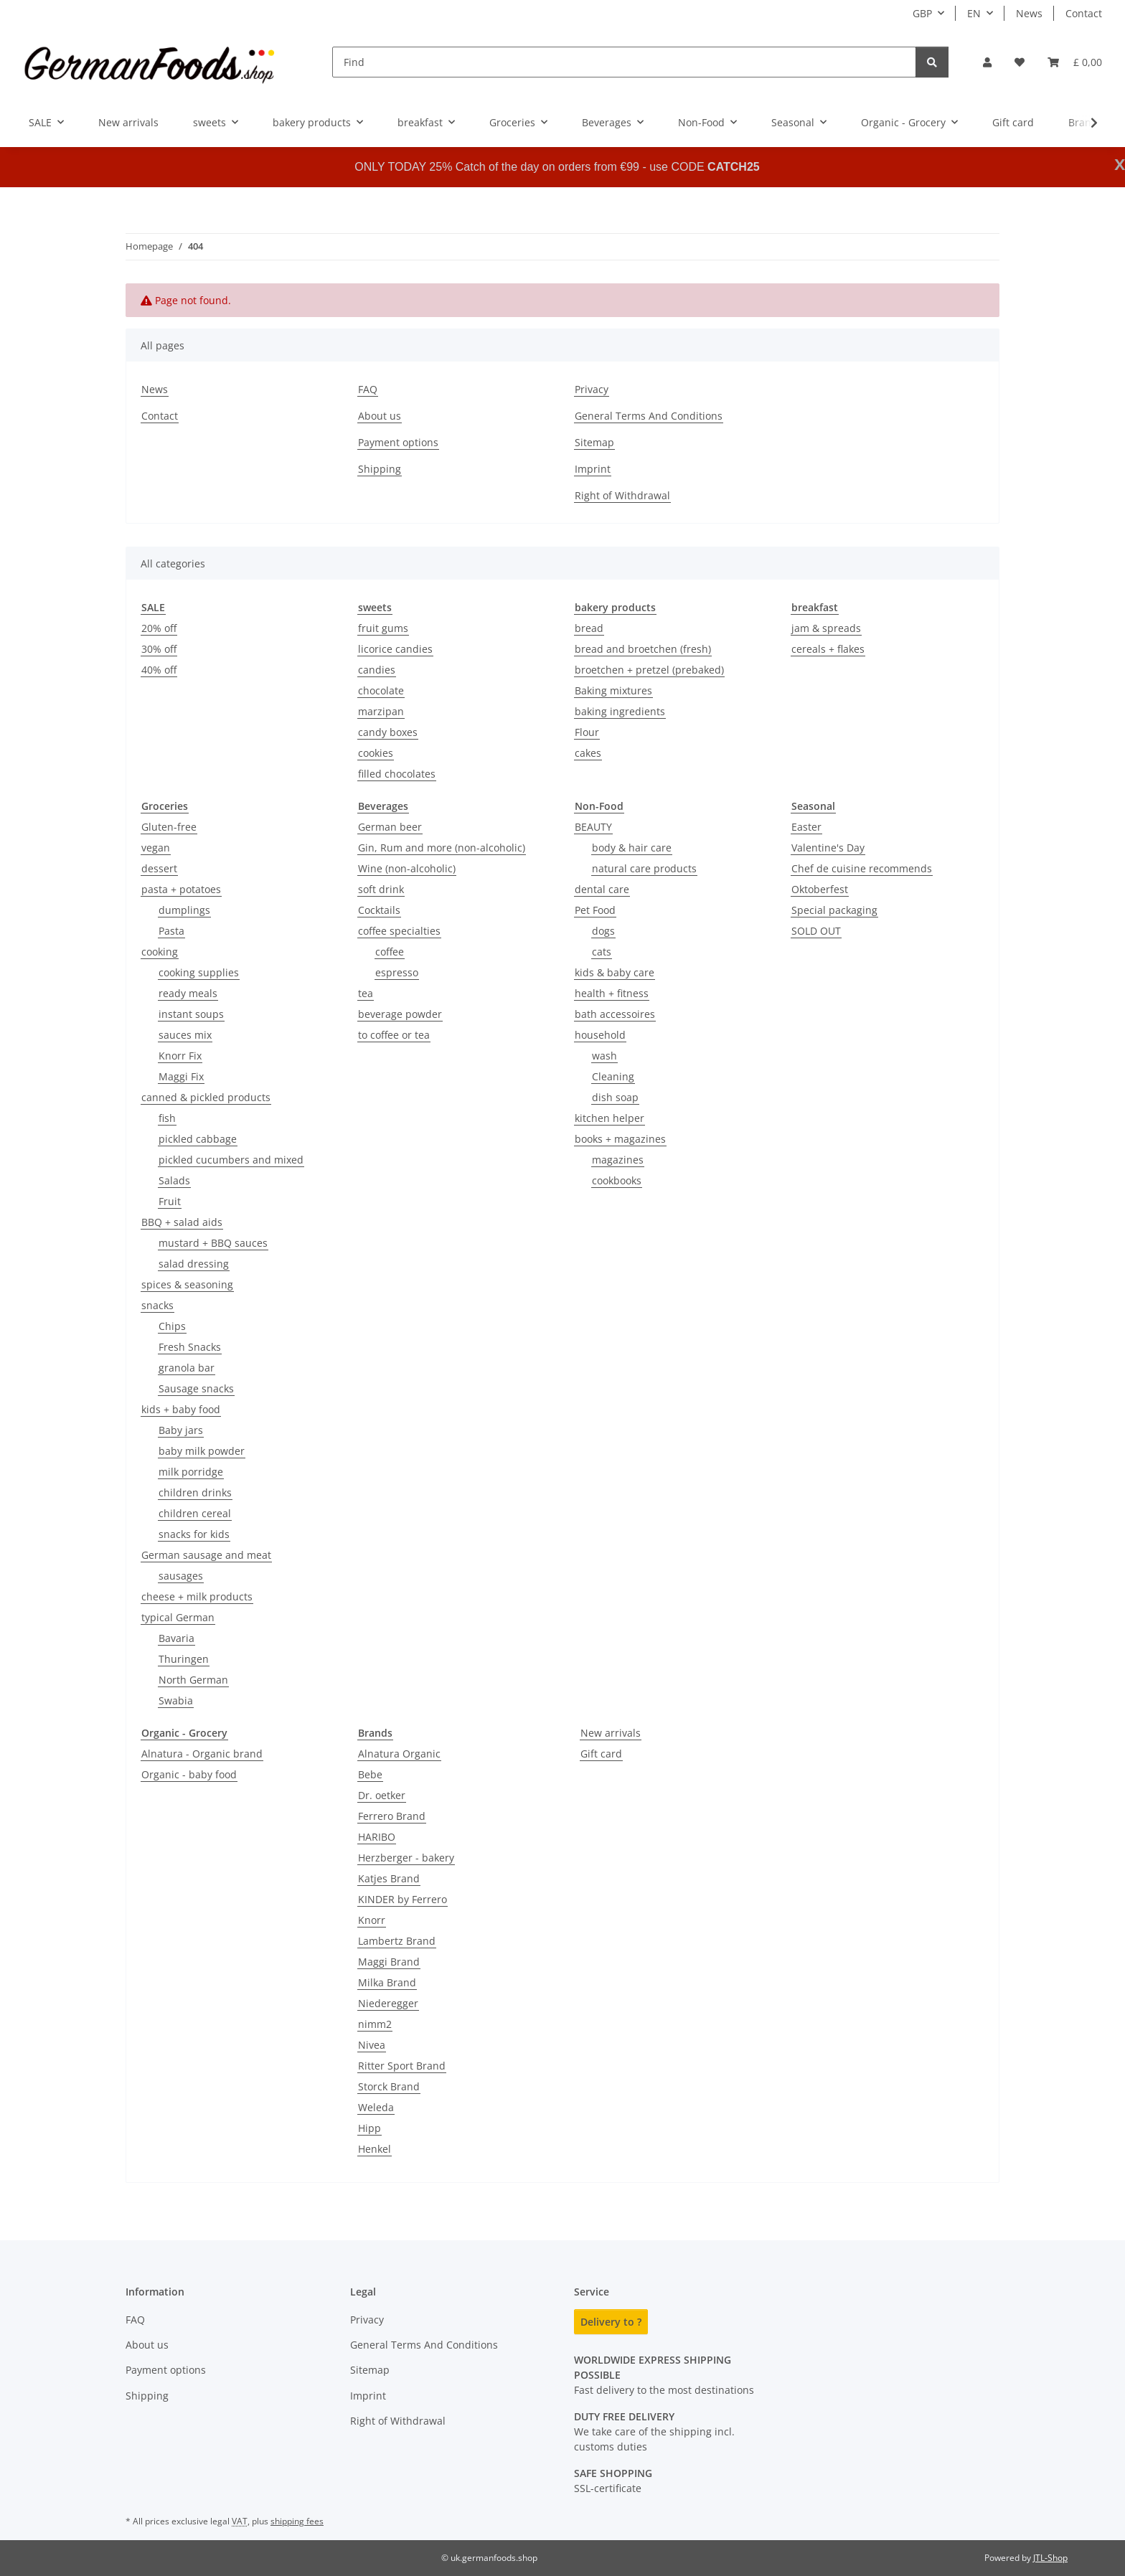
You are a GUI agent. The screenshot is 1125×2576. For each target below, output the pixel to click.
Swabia (176, 1700)
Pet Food (595, 910)
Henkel (374, 2149)
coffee (389, 951)
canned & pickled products (205, 1097)
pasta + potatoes (181, 889)
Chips (172, 1326)
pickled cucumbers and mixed (231, 1159)
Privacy (591, 389)
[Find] (624, 62)
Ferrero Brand (391, 1816)
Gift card (601, 1753)
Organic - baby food (189, 1774)
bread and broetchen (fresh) (643, 649)
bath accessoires (615, 1014)
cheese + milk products (197, 1596)
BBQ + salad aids (181, 1222)
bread (589, 628)
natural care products (644, 868)
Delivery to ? (610, 2322)
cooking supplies (199, 972)
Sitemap (594, 442)
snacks (157, 1305)
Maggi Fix (181, 1076)
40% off (158, 669)
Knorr (371, 1920)
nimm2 (375, 2024)
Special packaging (834, 910)
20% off (158, 628)
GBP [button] (922, 13)
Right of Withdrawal (622, 495)
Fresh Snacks (190, 1347)
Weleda (376, 2107)
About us (379, 416)
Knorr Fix (180, 1055)
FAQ (367, 389)
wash (604, 1055)
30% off (158, 649)
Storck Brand (389, 2086)
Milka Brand (387, 1982)
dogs (603, 931)
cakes (588, 753)
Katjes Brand (389, 1878)
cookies (375, 753)
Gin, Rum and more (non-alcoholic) (441, 847)
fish (167, 1118)
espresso (396, 972)
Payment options (398, 442)
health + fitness (612, 993)
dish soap (615, 1097)
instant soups (191, 1014)
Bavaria (176, 1638)
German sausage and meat (206, 1555)
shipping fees (297, 2521)
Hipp (369, 2128)
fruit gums (383, 628)
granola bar (187, 1367)
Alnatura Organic (399, 1753)
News (1029, 13)
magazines (618, 1159)
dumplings (184, 910)
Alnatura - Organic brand (202, 1753)
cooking (159, 951)
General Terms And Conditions (648, 416)
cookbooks (616, 1180)
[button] (987, 62)
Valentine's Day (828, 847)
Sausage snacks (196, 1388)
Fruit (170, 1201)
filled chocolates (397, 773)
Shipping (379, 469)
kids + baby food (180, 1409)
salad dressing (194, 1263)
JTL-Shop (1050, 2558)
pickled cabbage (198, 1139)
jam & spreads (826, 628)
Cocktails (379, 910)
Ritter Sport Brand (402, 2065)
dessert (159, 868)
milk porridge (191, 1471)
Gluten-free (169, 827)
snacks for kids (194, 1534)
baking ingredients (620, 711)
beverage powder (400, 1014)
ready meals (188, 993)
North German (193, 1679)
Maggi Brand (389, 1961)
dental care (602, 889)
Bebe (370, 1774)
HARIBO (376, 1837)
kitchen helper (609, 1118)
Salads (174, 1180)
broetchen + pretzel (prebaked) (649, 669)
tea (365, 993)
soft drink (381, 889)
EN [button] (974, 13)
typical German (178, 1617)
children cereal (195, 1513)
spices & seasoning (187, 1284)
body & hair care (632, 847)
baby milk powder (202, 1451)
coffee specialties (399, 931)
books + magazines (620, 1139)
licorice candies (395, 649)
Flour (587, 732)
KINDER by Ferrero (402, 1899)
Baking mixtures (613, 690)
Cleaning (613, 1076)
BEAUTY (593, 827)
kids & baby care (614, 972)
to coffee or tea (394, 1035)
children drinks (195, 1492)
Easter (806, 827)
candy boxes (388, 732)
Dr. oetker (381, 1795)
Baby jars (181, 1430)
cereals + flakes (828, 649)
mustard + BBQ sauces (213, 1243)
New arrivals (610, 1733)
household (600, 1035)
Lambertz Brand (397, 1941)
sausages (181, 1575)
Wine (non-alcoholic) (407, 868)
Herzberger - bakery (406, 1857)
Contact (1083, 13)
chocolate (381, 690)
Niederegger (388, 2003)
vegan (155, 847)
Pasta (171, 931)
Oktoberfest (819, 889)
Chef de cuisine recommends (861, 868)
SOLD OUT (816, 931)
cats (601, 951)
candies (376, 669)
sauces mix (185, 1035)
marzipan (381, 711)
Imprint (593, 469)
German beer (390, 827)
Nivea (371, 2045)
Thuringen (184, 1659)
